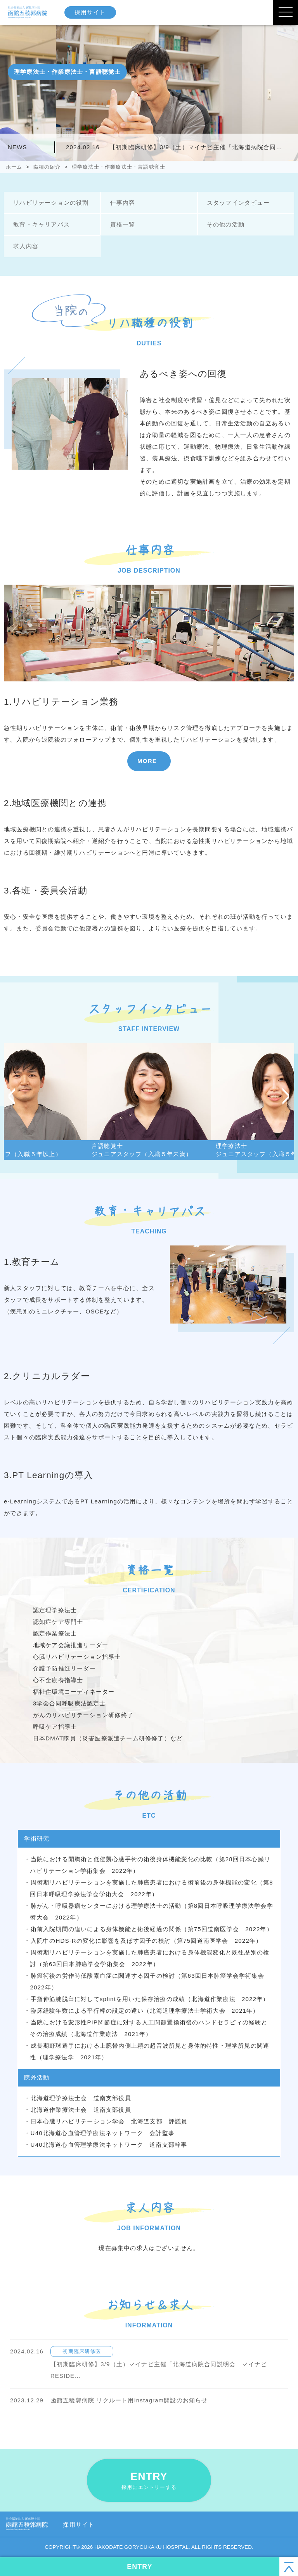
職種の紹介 (47, 167)
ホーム (14, 167)
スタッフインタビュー (237, 202)
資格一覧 (122, 224)
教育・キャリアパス (41, 224)
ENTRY (149, 2481)
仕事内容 (122, 202)
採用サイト (91, 12)
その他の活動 (225, 224)
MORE (147, 761)
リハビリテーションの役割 (50, 202)
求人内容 (25, 246)
